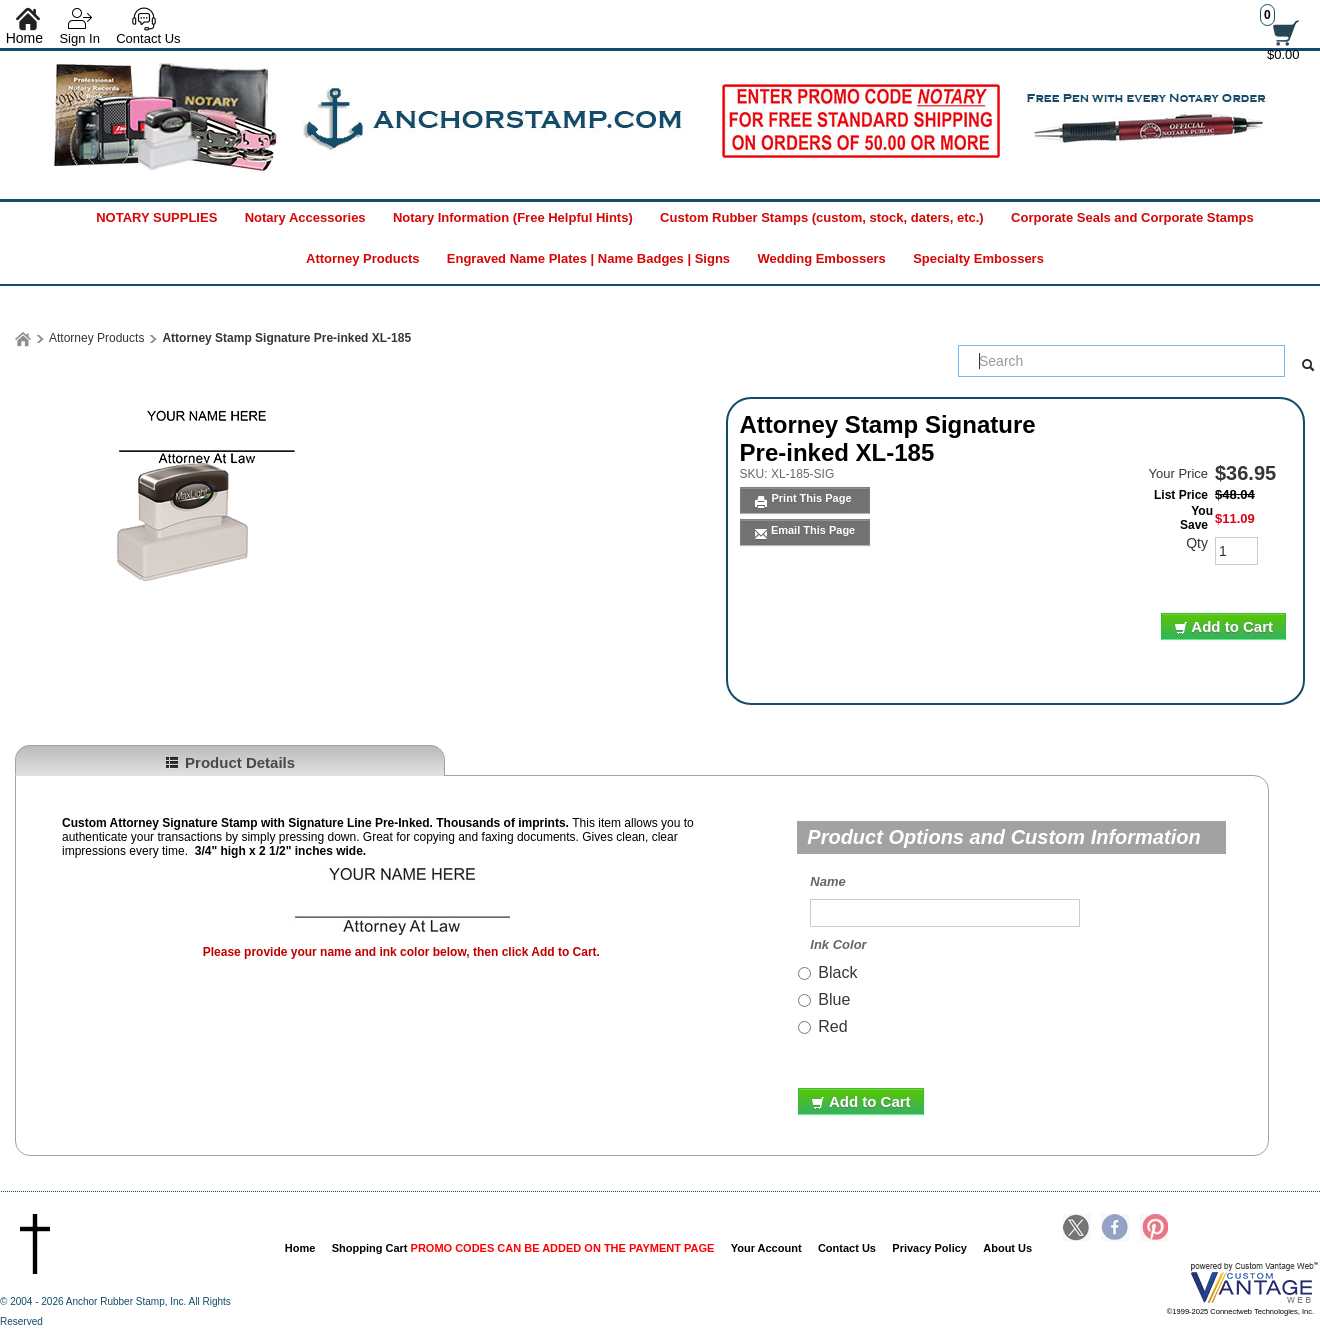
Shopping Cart (523, 1248)
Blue (834, 999)
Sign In (79, 38)
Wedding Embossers (821, 258)
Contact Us (148, 38)
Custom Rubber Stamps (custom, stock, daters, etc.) (822, 217)
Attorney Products (362, 258)
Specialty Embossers (978, 258)
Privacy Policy (929, 1248)
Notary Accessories (305, 217)
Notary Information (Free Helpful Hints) (513, 217)
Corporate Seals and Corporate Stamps (1132, 217)
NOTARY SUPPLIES (156, 217)
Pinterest (1154, 1229)
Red (832, 1026)
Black (837, 972)
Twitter (1077, 1229)
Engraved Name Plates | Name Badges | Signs (588, 258)
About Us (1007, 1248)
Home (300, 1248)
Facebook (1115, 1229)
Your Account (766, 1248)
